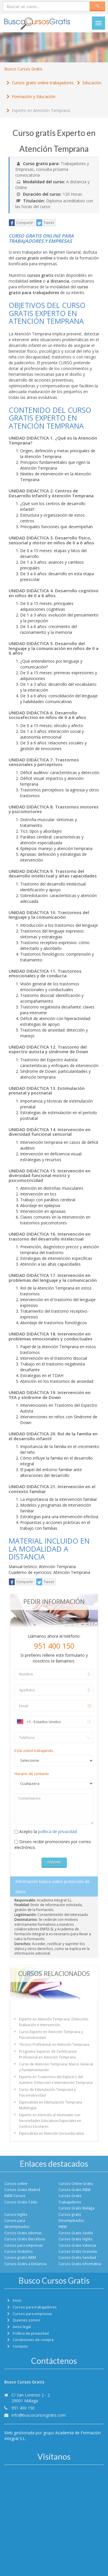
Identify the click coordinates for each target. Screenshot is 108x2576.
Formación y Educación (33, 96)
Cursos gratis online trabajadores (43, 82)
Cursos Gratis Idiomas (23, 2233)
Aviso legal (22, 2326)
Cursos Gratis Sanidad (77, 2257)
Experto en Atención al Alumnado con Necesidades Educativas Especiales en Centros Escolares (50, 2120)
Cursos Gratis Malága (76, 2208)
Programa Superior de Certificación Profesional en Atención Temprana (48, 2054)
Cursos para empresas (23, 2245)
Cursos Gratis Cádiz (20, 2202)
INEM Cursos (14, 2195)
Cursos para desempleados (17, 2223)
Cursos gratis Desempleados (71, 2217)
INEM (62, 2226)
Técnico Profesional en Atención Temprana (54, 2044)
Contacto (20, 2346)
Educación (91, 82)
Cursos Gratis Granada (77, 2251)
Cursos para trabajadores (35, 2307)
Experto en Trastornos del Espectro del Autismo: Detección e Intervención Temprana (55, 2079)
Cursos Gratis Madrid (22, 2189)
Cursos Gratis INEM (74, 2189)
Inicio (17, 2300)
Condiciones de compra (33, 2339)
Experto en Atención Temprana (41, 110)
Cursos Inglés (15, 2214)
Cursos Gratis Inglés (75, 2239)
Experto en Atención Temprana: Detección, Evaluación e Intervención (54, 2022)
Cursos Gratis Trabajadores (70, 2198)
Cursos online (15, 2183)
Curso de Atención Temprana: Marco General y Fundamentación (56, 2067)
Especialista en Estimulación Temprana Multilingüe (50, 2105)
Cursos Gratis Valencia (77, 2245)
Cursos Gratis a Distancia (25, 2263)
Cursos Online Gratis (75, 2183)
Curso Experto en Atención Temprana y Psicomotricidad (51, 2034)
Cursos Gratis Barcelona (24, 2239)
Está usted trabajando (33, 1750)
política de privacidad (57, 1831)
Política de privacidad (31, 2333)
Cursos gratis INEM (20, 2257)
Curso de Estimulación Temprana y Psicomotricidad (47, 2092)
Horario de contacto (31, 1773)
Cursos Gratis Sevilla (75, 2233)
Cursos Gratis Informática (79, 2263)
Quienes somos (26, 2320)
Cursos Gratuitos (18, 2251)
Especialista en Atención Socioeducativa (51, 2133)
